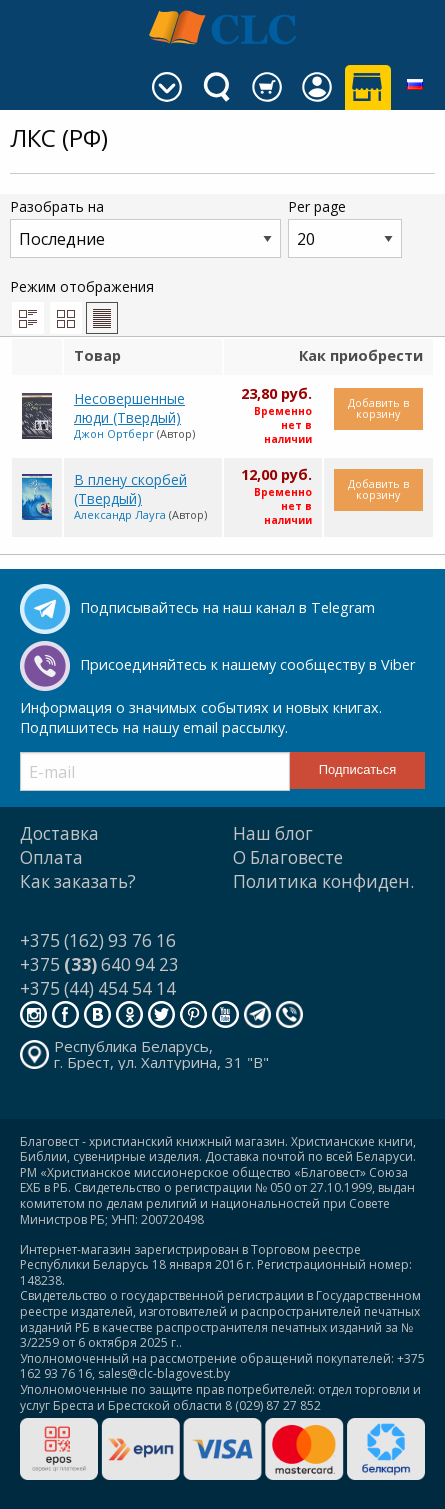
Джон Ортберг (114, 433)
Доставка (59, 833)
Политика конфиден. (323, 881)
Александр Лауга (120, 514)
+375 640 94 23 (99, 964)
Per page (345, 227)
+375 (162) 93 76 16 (98, 940)
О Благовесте (288, 857)
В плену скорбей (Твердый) (130, 489)
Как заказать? (78, 881)
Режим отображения (82, 305)
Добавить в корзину (378, 408)
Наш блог (273, 833)
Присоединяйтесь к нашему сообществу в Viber (247, 664)
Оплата (51, 857)
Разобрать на (145, 227)
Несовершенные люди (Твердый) (129, 408)
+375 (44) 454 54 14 (98, 988)
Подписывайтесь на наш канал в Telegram (227, 607)
